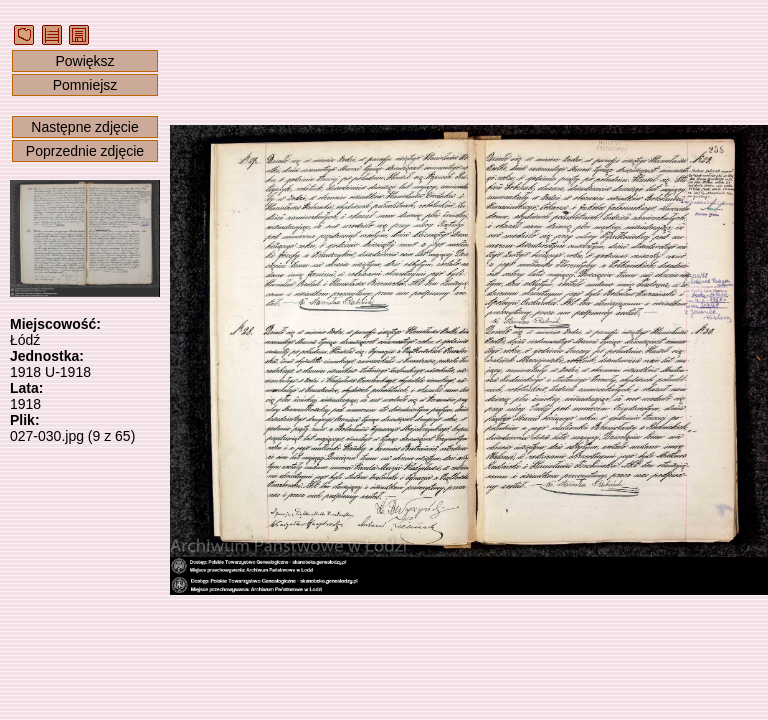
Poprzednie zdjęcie (85, 151)
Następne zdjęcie (84, 127)
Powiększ (84, 61)
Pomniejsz (85, 85)
